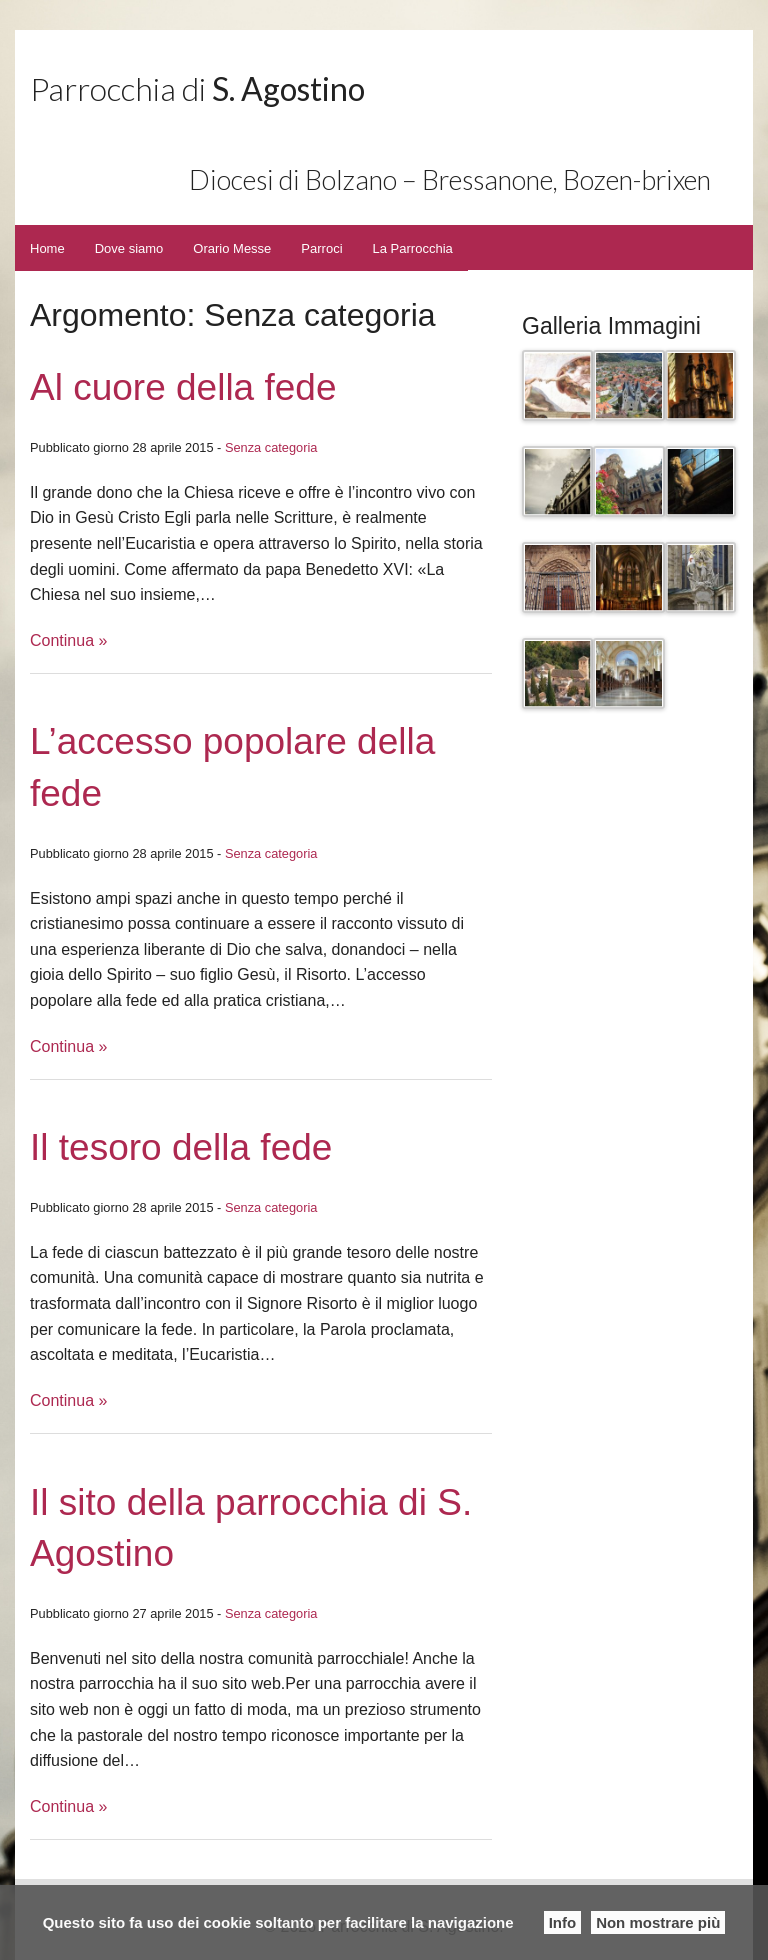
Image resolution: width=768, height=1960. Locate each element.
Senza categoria (271, 447)
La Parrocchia (413, 248)
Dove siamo (129, 248)
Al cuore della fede (183, 387)
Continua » (68, 640)
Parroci (321, 248)
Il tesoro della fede (181, 1147)
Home (47, 248)
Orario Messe (232, 248)
